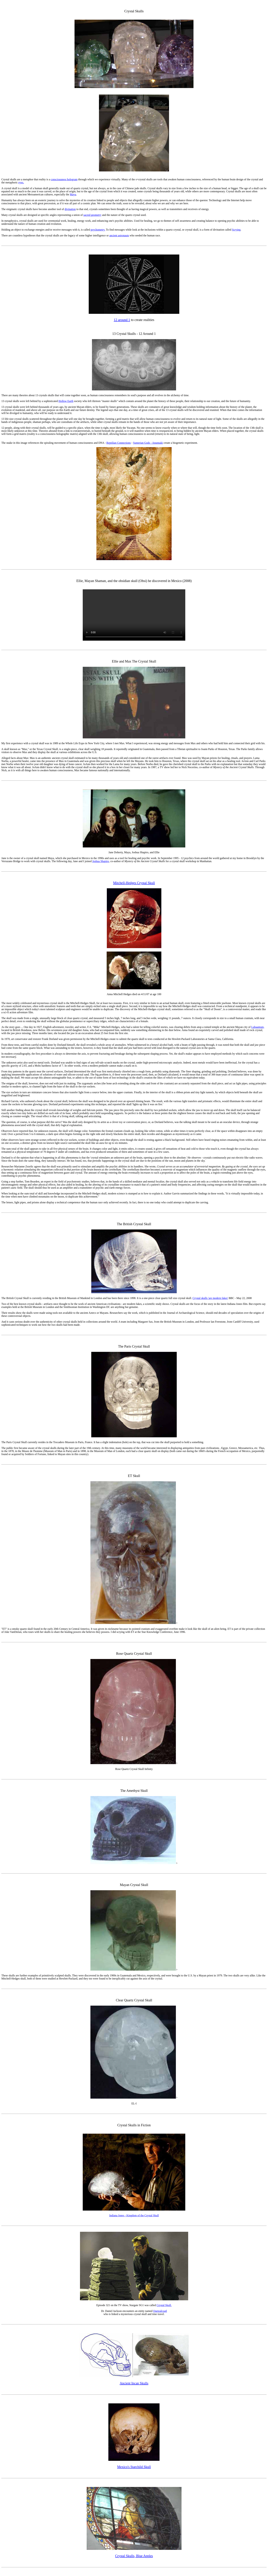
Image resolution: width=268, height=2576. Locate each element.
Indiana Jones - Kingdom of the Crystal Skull (134, 2215)
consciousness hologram (64, 179)
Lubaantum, (257, 1027)
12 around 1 (122, 320)
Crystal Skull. (164, 2305)
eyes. (21, 182)
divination (70, 209)
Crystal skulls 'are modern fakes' (210, 1298)
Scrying (236, 229)
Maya (73, 194)
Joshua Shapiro (100, 861)
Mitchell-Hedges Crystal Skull (134, 883)
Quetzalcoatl (160, 2311)
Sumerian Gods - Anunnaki (148, 442)
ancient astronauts (119, 235)
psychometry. (98, 229)
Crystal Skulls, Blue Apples (134, 2556)
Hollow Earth (66, 401)
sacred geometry (92, 214)
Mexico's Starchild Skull (134, 2467)
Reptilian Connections (118, 442)
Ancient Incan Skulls (134, 2383)
